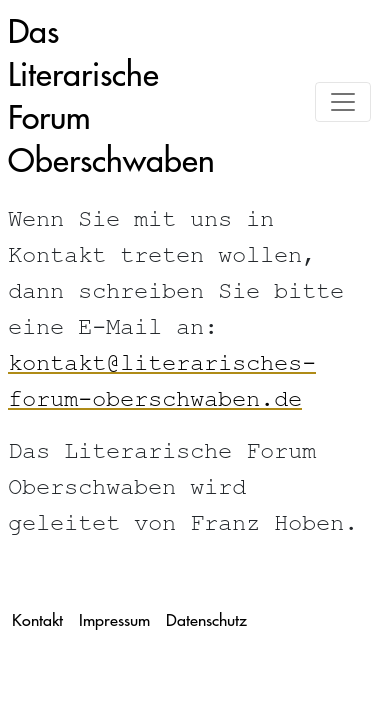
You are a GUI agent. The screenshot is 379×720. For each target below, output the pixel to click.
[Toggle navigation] (343, 102)
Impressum (114, 620)
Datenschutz (206, 620)
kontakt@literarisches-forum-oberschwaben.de (162, 384)
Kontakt (37, 620)
